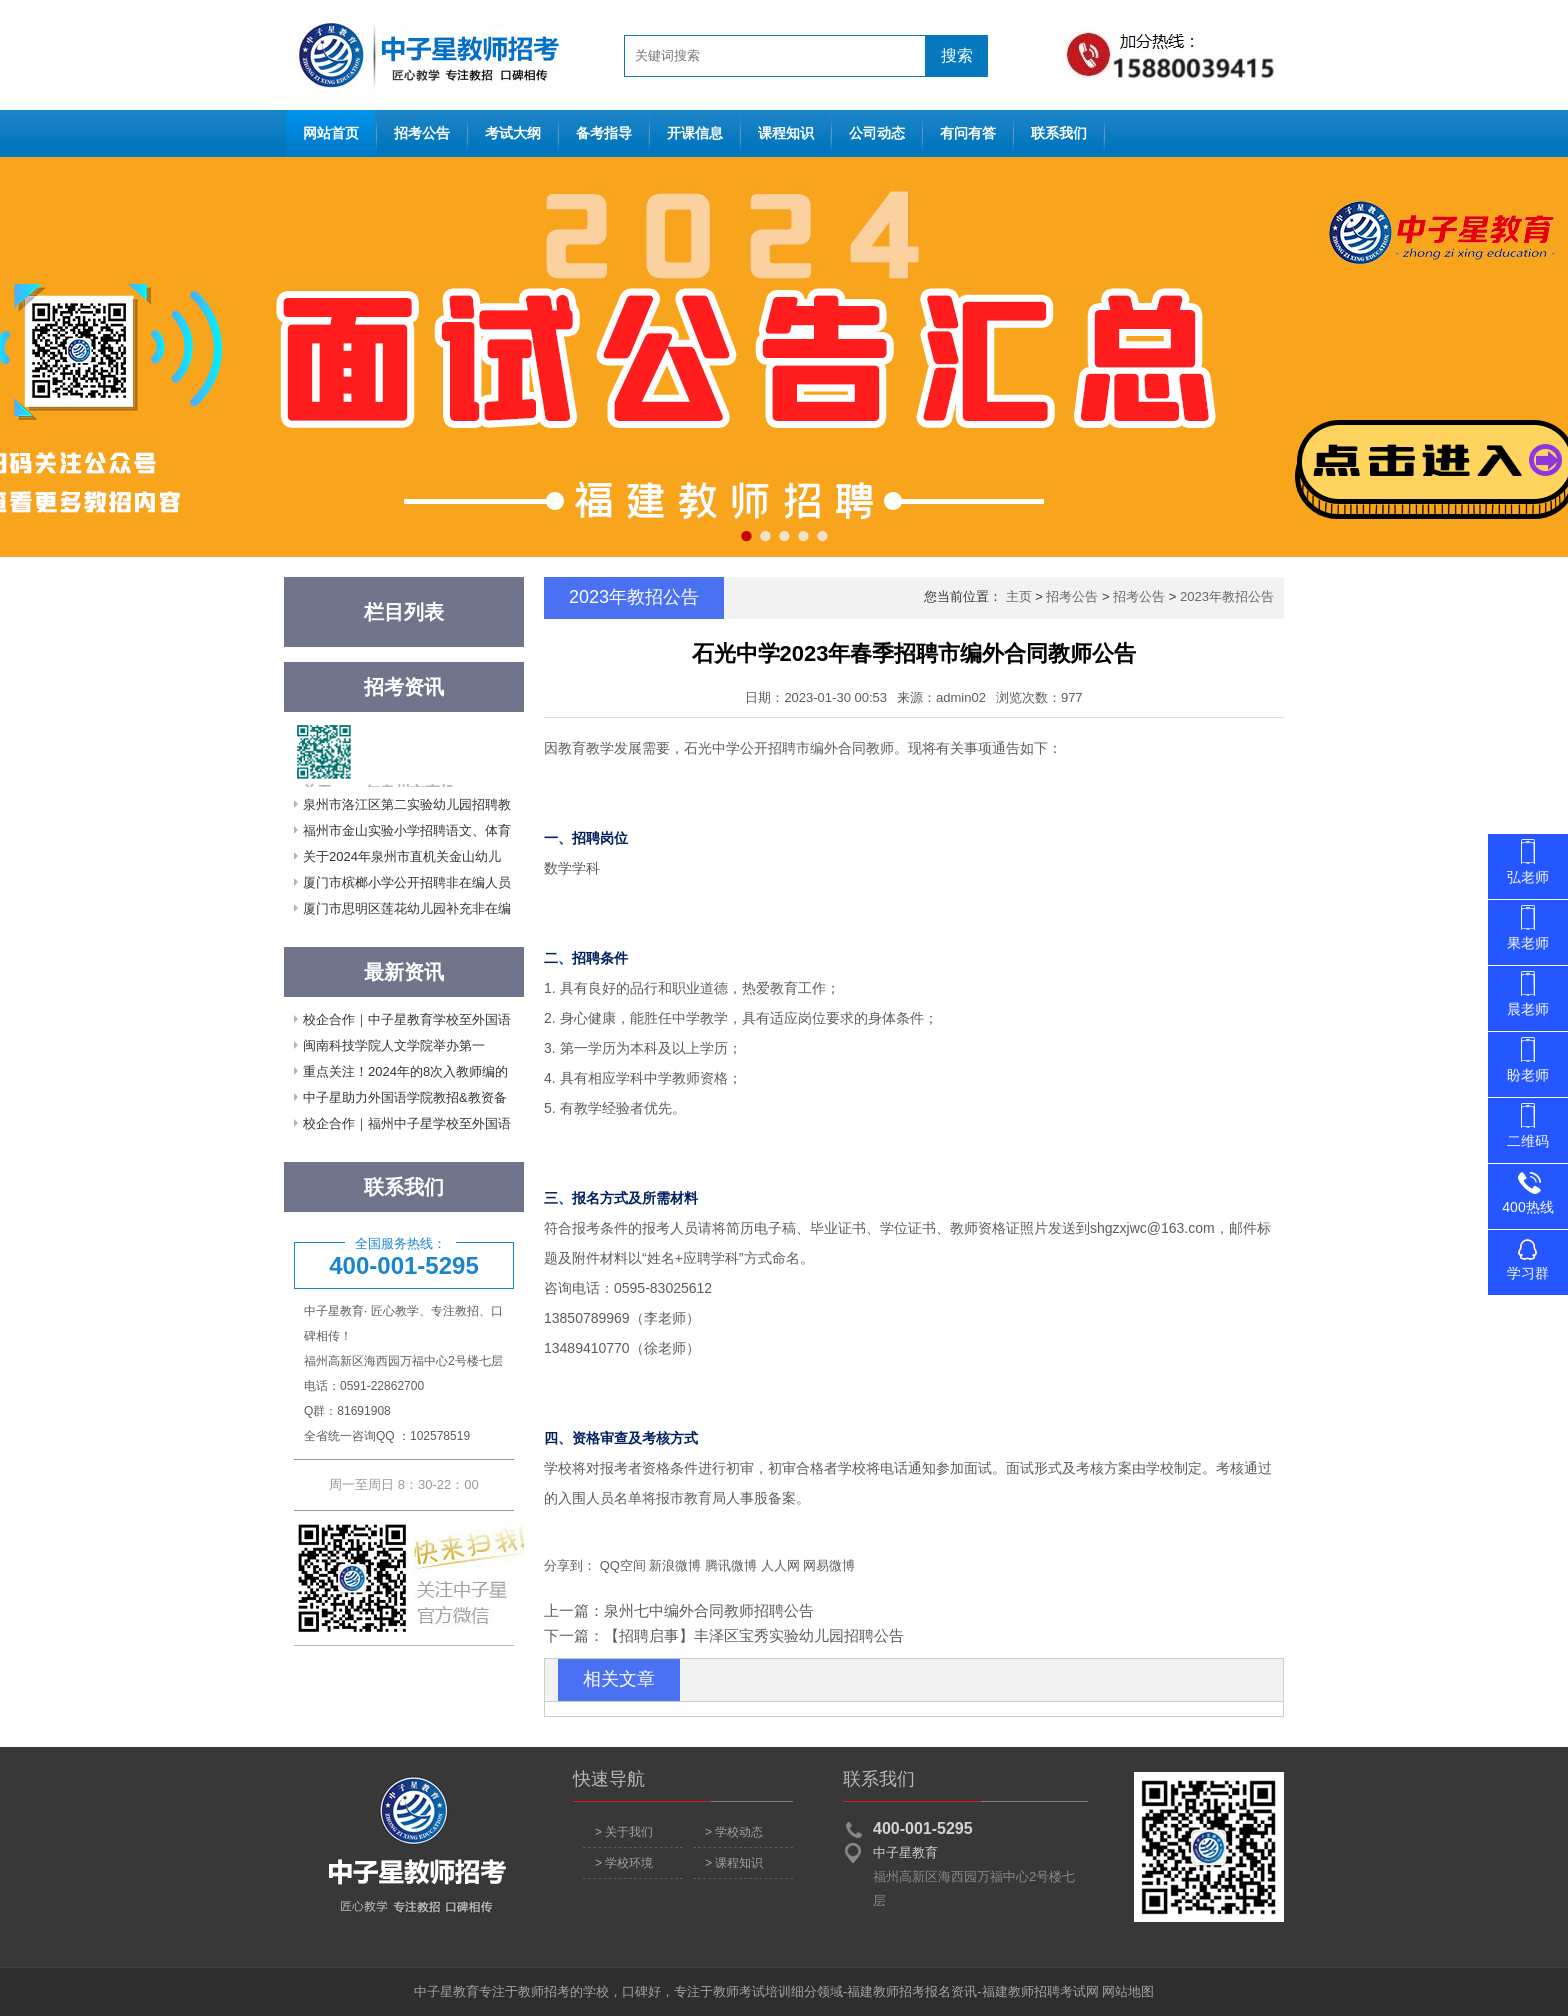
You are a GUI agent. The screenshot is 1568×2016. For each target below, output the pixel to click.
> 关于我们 (624, 1832)
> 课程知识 (734, 1863)
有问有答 (968, 133)
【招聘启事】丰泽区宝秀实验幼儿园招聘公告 (754, 1635)
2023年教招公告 (1227, 596)
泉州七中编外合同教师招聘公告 (709, 1610)
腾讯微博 (731, 1565)
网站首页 (424, 55)
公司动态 (877, 133)
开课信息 (695, 133)
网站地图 (1128, 1991)
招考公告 (422, 133)
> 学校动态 (734, 1832)
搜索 (957, 55)
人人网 (780, 1565)
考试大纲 (513, 133)
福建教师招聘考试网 (1040, 1991)
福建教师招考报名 (899, 1991)
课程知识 (786, 133)
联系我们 (1059, 133)
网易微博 (829, 1565)
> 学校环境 (624, 1863)
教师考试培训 (752, 1991)
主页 (1019, 596)
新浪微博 (675, 1565)
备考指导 (604, 133)
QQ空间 (623, 1565)
